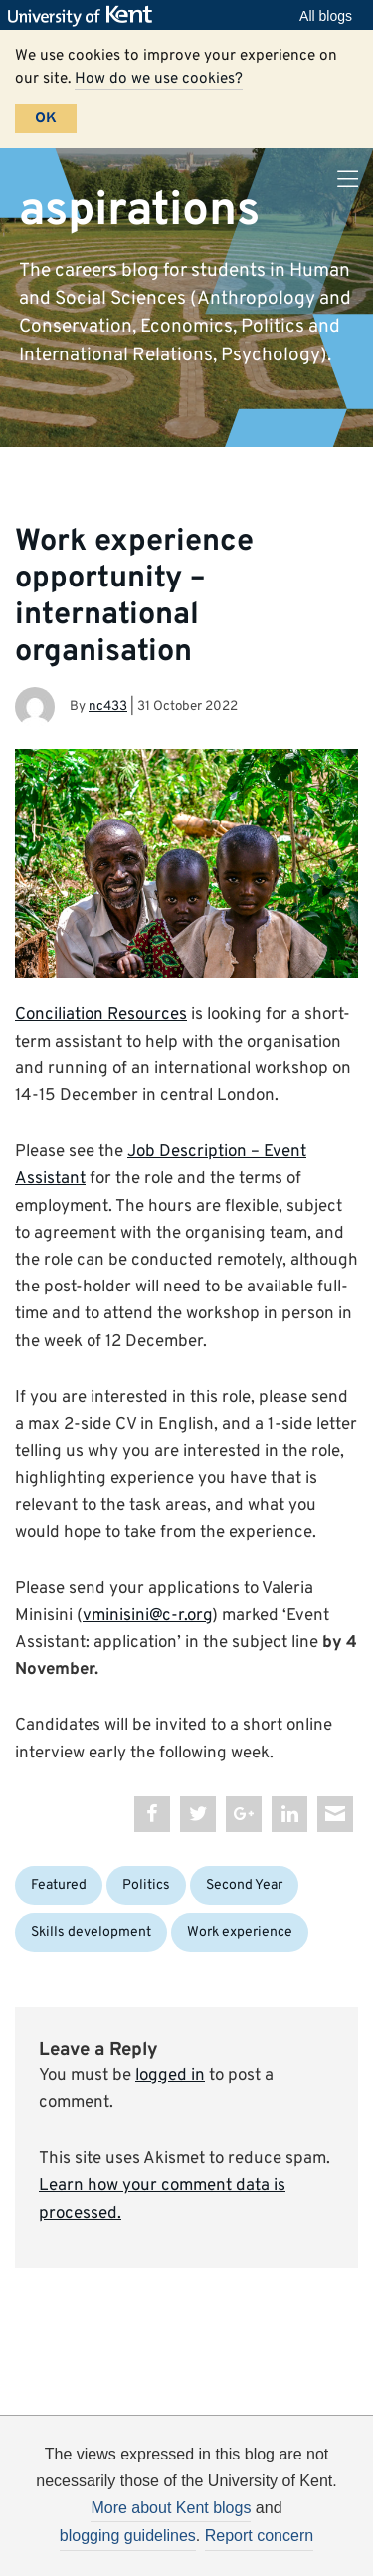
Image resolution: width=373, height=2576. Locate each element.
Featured (59, 1885)
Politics (146, 1885)
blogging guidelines (128, 2535)
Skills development (91, 1932)
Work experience (239, 1932)
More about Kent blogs (171, 2507)
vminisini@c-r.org (147, 1616)
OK (46, 118)
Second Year (244, 1885)
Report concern (259, 2535)
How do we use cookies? (159, 79)
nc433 (108, 706)
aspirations (139, 210)
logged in (170, 2076)
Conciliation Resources (101, 1015)
